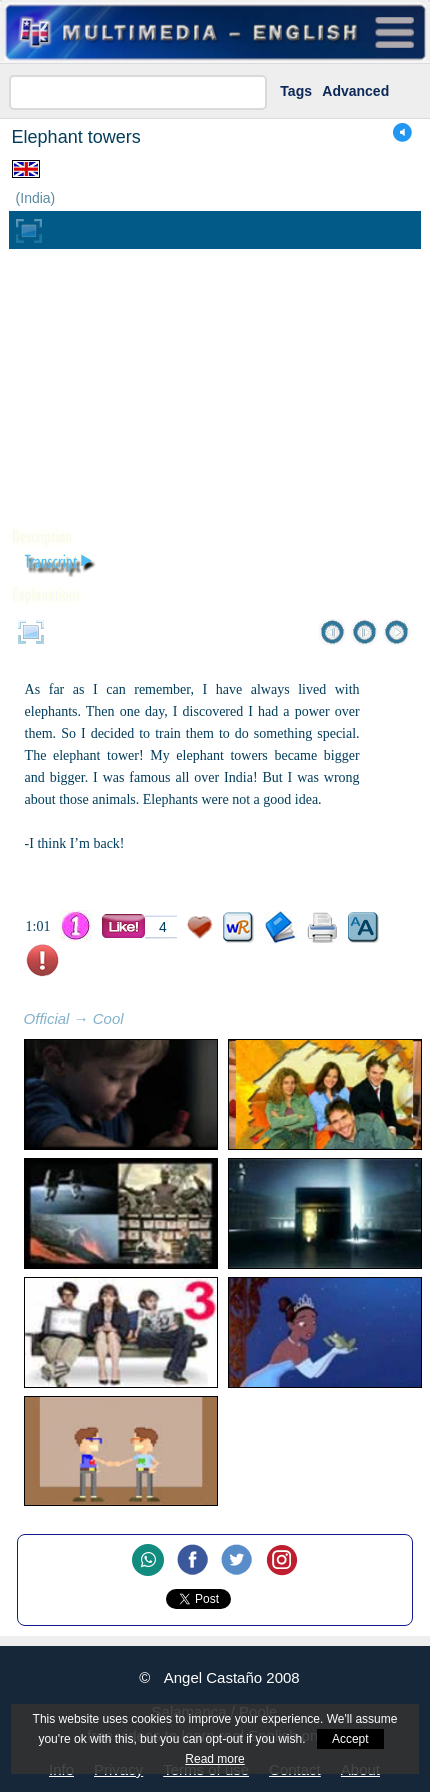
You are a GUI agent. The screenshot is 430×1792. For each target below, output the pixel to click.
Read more (214, 1759)
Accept (350, 1739)
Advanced (355, 91)
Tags (296, 91)
